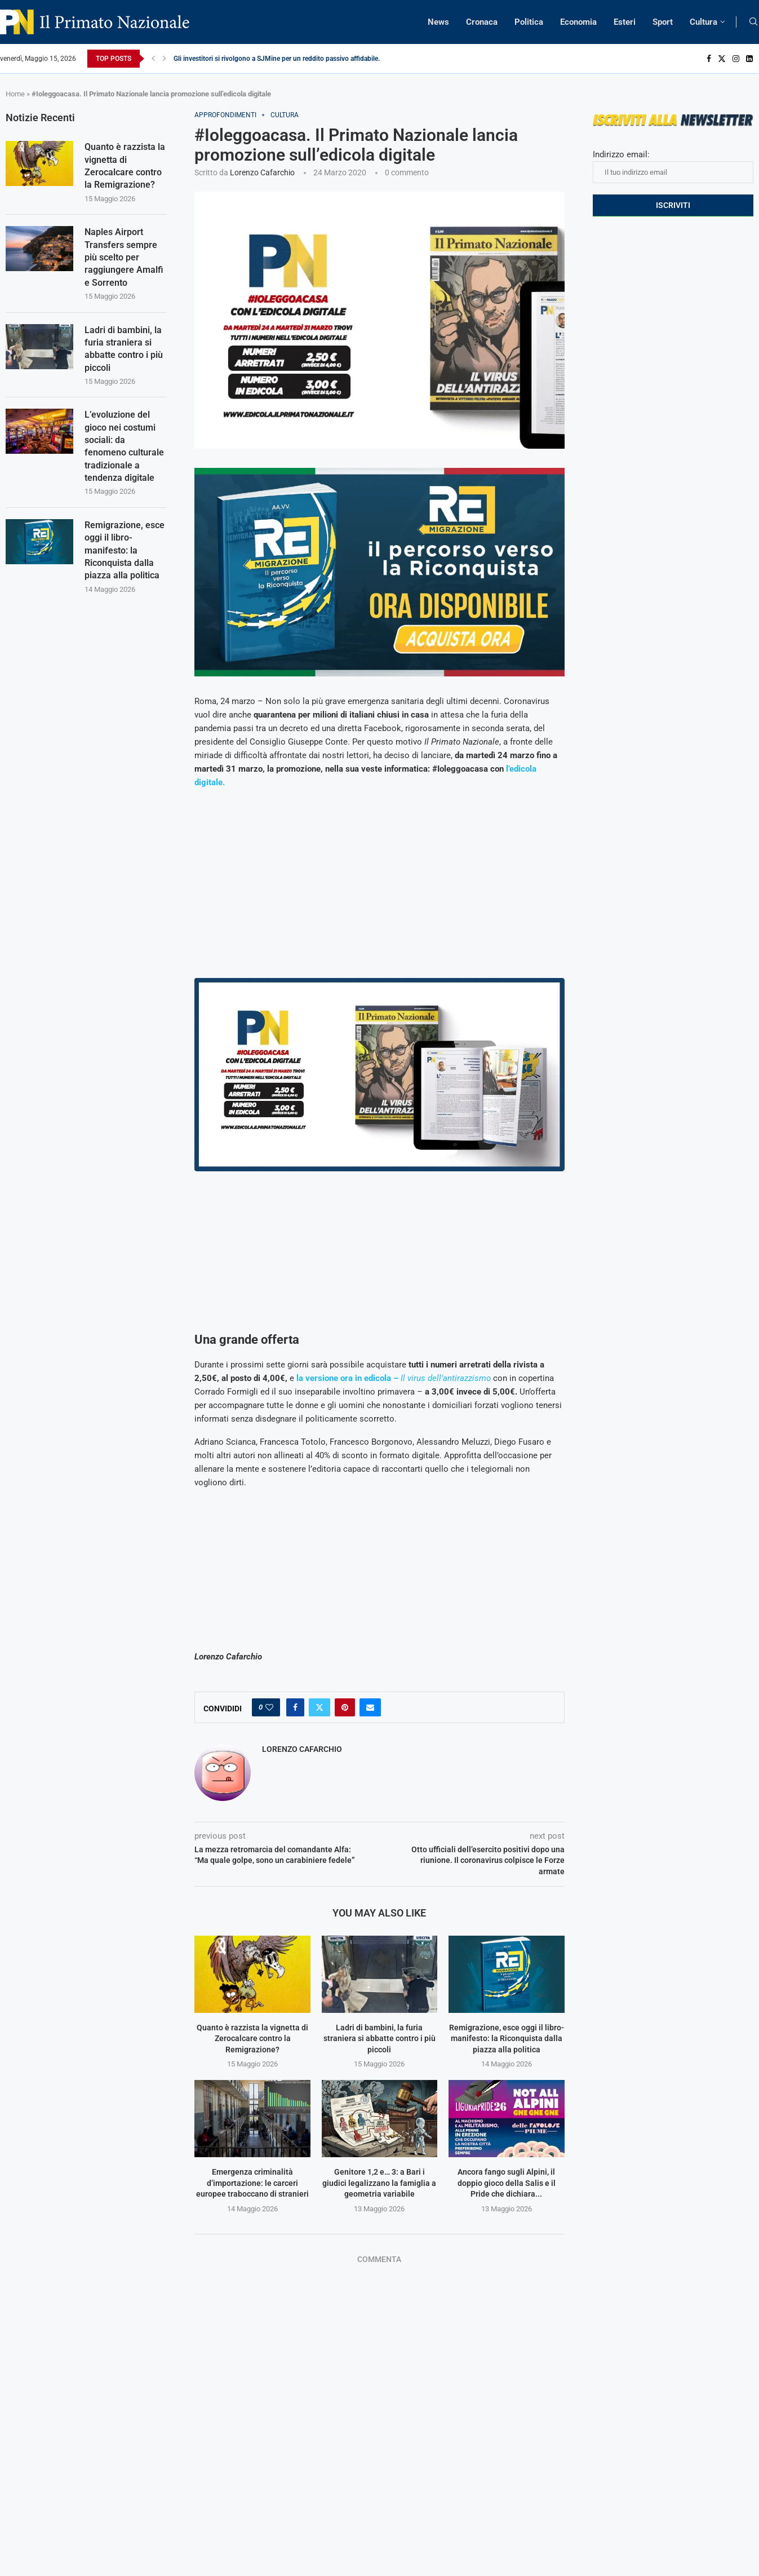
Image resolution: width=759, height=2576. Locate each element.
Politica (528, 22)
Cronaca (482, 22)
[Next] (164, 59)
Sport (663, 22)
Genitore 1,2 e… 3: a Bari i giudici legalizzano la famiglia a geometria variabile (379, 2182)
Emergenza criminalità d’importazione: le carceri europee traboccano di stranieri (252, 2182)
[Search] (753, 21)
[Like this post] (269, 1707)
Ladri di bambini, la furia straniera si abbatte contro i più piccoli (379, 2038)
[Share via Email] (370, 1707)
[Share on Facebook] (295, 1707)
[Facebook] (709, 58)
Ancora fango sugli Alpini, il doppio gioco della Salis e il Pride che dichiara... (507, 2182)
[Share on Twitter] (319, 1707)
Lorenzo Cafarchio (262, 172)
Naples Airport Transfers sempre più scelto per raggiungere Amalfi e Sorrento (124, 258)
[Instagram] (736, 58)
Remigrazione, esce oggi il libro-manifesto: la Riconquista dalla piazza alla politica (506, 2038)
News (438, 22)
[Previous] (153, 59)
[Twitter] (721, 58)
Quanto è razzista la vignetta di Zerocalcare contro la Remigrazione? (252, 2038)
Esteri (625, 22)
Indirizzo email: (673, 166)
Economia (578, 22)
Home (15, 94)
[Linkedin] (749, 58)
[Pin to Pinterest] (345, 1707)
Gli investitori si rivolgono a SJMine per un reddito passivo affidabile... (278, 59)
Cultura (703, 22)
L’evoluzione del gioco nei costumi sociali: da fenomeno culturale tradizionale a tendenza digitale (124, 447)
